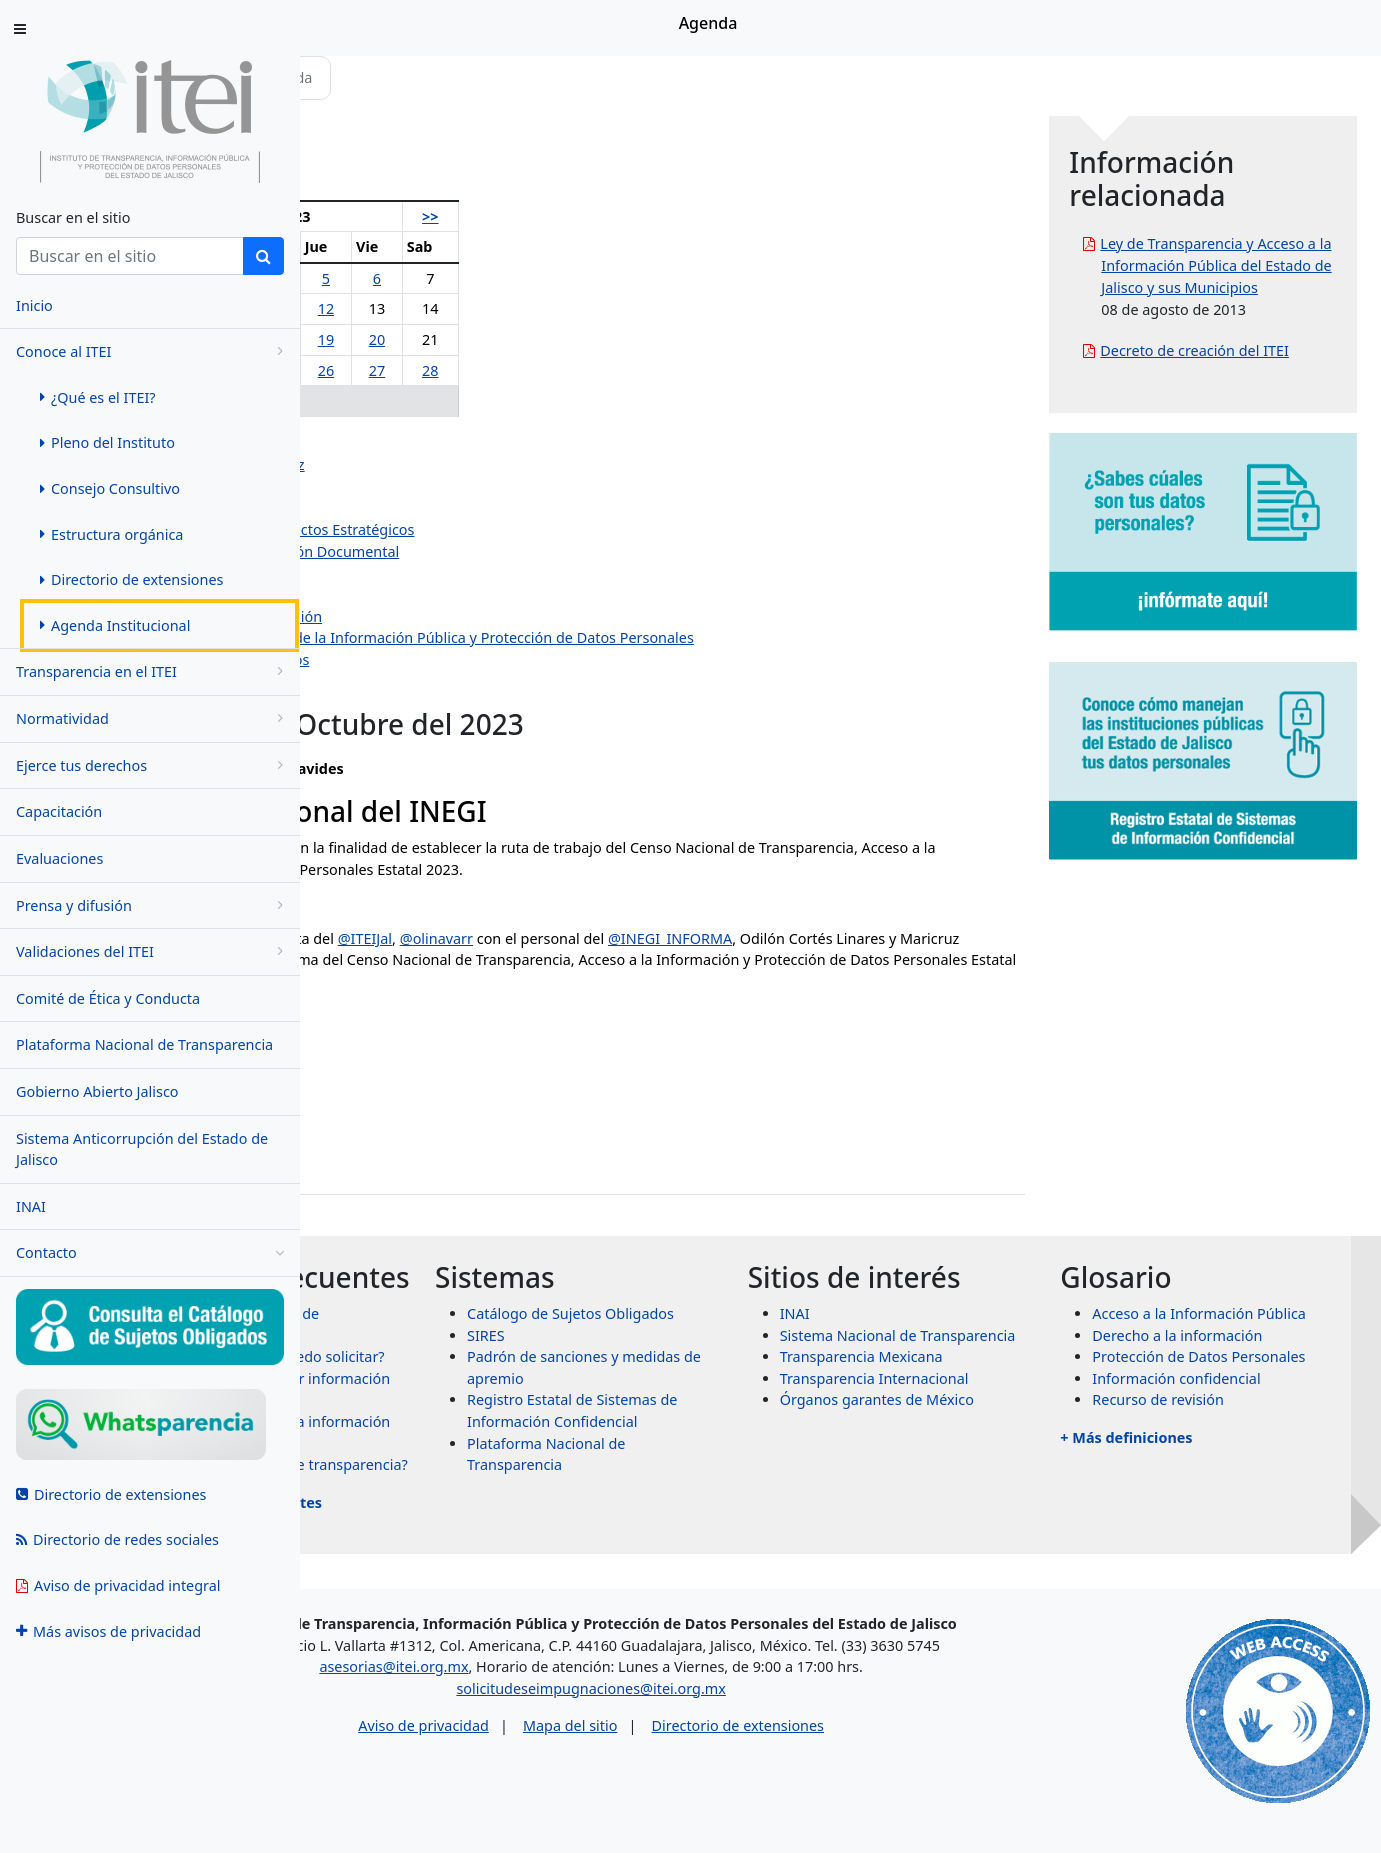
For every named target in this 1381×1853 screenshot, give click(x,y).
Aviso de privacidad (581, 1768)
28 (621, 370)
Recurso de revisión (1226, 1443)
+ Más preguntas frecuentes (492, 1579)
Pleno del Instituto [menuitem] (107, 442)
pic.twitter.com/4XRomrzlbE (854, 981)
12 (539, 308)
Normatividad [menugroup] (153, 718)
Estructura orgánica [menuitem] (111, 534)
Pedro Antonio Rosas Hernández (465, 464)
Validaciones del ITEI (153, 951)
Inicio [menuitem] (34, 305)
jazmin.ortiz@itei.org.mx (414, 1137)
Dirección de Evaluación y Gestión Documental (512, 551)
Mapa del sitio (727, 1768)
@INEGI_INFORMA (940, 938)
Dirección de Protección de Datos (467, 659)
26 (539, 370)
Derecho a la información (1245, 1356)
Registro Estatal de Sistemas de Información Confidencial (753, 1443)
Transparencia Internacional (1009, 1399)
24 (449, 370)
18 (496, 339)
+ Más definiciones (1194, 1480)
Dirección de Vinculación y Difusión (474, 616)
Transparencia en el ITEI (153, 671)
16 (402, 339)
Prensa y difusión (153, 905)
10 (449, 308)
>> (621, 216)
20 (579, 339)
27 (579, 370)
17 (449, 339)
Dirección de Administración (450, 573)
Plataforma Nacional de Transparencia (144, 1044)
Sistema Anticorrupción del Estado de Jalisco (142, 1149)
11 (496, 308)
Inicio (362, 77)
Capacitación (59, 811)
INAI (31, 1206)
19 (539, 339)
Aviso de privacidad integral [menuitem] (118, 1585)
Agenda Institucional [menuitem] (115, 625)
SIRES (688, 1356)
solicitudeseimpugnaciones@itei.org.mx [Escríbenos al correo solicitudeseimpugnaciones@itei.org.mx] (748, 1730)
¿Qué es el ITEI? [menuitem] (98, 397)
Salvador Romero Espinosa (446, 486)
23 (402, 370)
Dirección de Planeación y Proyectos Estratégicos (520, 529)
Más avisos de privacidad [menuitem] (108, 1631)
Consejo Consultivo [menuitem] (110, 488)
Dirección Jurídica (414, 594)
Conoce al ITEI (153, 351)
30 (402, 400)
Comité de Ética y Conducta (108, 998)
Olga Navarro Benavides (437, 443)
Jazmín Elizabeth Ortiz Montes (456, 508)
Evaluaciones (59, 858)
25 (496, 370)
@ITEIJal (634, 938)
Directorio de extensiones (895, 1768)
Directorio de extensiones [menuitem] (131, 579)
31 (449, 400)
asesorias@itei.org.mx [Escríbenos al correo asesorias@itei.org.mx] (551, 1708)
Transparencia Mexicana (996, 1378)
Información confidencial (1244, 1421)
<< (352, 216)
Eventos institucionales (433, 681)
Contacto (150, 1253)
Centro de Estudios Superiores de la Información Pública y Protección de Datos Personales (659, 637)
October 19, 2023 (504, 1019)
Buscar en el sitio (73, 217)
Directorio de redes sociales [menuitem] (117, 1539)
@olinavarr (705, 938)
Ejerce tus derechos (153, 765)
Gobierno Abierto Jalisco (97, 1091)
